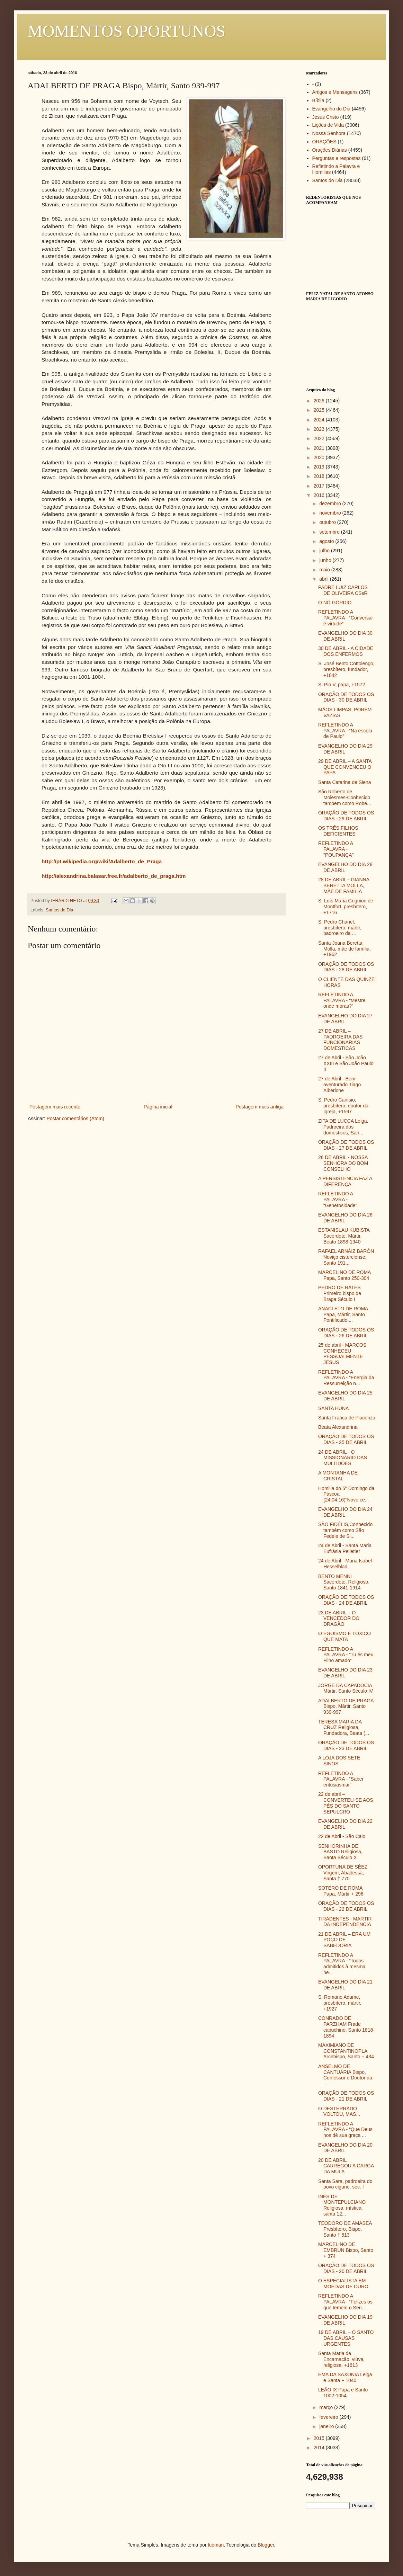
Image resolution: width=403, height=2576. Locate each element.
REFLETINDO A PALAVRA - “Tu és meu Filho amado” (345, 1655)
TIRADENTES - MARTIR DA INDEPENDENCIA (345, 1921)
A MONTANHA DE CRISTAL (338, 1475)
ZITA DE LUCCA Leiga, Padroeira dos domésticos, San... (343, 1126)
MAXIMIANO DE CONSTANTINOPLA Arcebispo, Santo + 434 (346, 2051)
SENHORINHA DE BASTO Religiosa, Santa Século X (340, 1852)
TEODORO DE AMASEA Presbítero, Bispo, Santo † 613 (345, 2229)
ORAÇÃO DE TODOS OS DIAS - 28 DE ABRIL (346, 967)
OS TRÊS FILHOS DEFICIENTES (338, 831)
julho (325, 550)
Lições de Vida (328, 125)
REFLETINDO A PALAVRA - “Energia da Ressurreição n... (346, 1378)
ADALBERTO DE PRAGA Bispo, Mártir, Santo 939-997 (346, 1706)
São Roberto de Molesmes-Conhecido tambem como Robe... (344, 797)
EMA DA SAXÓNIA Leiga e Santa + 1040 (345, 2377)
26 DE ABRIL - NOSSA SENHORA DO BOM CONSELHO (343, 1163)
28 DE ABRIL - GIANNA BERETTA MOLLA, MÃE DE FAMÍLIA (343, 885)
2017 (320, 486)
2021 (320, 448)
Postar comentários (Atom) (75, 1118)
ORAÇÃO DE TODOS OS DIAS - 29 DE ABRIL (346, 815)
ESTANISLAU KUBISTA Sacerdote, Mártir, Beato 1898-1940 (343, 1236)
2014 (320, 2447)
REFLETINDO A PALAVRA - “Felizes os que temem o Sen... (345, 2301)
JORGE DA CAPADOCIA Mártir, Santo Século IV (345, 1688)
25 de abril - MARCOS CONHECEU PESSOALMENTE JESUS (342, 1353)
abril (324, 579)
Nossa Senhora (329, 133)
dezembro (330, 503)
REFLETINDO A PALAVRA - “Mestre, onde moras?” (342, 1000)
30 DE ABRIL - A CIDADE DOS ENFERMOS (345, 651)
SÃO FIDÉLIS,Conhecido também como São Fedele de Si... (345, 1530)
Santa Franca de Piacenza (346, 1417)
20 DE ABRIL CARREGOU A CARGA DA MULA (346, 2166)
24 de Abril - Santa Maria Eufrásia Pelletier (344, 1548)
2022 (320, 438)
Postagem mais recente (54, 1106)
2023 (320, 429)
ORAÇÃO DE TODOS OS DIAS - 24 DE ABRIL (346, 1600)
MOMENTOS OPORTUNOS (126, 31)
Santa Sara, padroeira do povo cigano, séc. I (345, 2184)
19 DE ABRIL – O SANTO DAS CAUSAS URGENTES (346, 2338)
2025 (320, 410)
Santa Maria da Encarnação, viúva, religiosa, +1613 (341, 2359)
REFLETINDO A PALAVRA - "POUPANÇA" (335, 849)
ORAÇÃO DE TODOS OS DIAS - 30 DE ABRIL (346, 697)
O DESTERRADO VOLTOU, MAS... (339, 2111)
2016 (320, 495)
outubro (328, 522)
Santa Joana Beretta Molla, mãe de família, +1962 (344, 948)
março (326, 2407)
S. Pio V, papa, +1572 (341, 684)
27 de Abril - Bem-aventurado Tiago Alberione (339, 1084)
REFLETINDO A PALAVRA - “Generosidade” (337, 1199)
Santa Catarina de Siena (344, 782)
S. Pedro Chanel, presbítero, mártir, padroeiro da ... (339, 927)
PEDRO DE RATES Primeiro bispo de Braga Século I (339, 1293)
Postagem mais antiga (259, 1106)
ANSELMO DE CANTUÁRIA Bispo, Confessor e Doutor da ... (345, 2075)
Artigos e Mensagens (335, 92)
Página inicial (158, 1106)
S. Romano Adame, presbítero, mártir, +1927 (339, 2003)
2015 (320, 2438)
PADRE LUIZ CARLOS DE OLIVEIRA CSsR (343, 590)
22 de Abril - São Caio (341, 1836)
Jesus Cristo (325, 117)
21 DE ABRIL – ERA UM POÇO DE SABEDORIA (344, 1940)
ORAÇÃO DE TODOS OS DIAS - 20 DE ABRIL (346, 2268)
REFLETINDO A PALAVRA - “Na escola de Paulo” (345, 730)
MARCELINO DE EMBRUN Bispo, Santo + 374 (345, 2250)
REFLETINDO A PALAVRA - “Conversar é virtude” (345, 617)
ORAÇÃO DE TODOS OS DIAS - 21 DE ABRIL (346, 2096)
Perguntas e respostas (336, 158)
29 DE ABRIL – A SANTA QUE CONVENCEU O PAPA (344, 767)
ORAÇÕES (324, 141)
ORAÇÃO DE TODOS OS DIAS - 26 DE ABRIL (346, 1332)
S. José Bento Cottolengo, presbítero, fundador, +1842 (346, 669)
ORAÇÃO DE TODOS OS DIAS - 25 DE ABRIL (346, 1439)
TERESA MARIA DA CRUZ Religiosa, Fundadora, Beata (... (343, 1727)
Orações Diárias (329, 150)
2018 (320, 476)
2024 (320, 419)
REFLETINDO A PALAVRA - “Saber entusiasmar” (341, 1779)
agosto (327, 541)
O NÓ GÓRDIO (334, 602)
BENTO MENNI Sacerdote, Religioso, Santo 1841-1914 (343, 1582)
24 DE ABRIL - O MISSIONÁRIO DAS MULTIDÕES (342, 1458)
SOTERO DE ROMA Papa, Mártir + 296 (341, 1891)
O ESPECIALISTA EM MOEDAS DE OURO (343, 2283)
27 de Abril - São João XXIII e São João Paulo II (346, 1063)
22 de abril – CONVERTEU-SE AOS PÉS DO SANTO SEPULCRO (345, 1802)
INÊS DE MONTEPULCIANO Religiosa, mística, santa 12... (342, 2205)
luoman (216, 2545)
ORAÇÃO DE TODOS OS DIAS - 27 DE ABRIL (346, 1145)
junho (325, 560)
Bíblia (318, 100)
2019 (320, 467)
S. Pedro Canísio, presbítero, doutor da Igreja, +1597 (343, 1105)
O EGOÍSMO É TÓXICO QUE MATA (344, 1636)
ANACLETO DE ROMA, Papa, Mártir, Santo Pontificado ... (343, 1314)
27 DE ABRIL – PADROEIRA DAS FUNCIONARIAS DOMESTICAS (340, 1039)
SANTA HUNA (333, 1408)
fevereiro (329, 2417)
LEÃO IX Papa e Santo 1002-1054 (343, 2392)
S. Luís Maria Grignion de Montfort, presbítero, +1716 (345, 906)
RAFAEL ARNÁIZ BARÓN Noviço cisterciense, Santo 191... (346, 1257)
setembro (330, 532)
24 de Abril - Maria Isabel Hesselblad (345, 1563)
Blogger (266, 2545)
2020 (320, 457)
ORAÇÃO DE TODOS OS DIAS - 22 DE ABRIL (346, 1906)
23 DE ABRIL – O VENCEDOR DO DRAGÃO (338, 1618)
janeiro (327, 2426)
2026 (320, 400)
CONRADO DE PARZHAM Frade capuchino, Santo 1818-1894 (346, 2026)
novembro (330, 513)
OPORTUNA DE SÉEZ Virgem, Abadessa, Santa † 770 (342, 1872)
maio (325, 569)
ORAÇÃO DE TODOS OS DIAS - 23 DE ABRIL (346, 1745)
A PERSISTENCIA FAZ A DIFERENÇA (345, 1181)
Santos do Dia (59, 910)
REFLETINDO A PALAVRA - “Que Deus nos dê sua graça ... (345, 2129)
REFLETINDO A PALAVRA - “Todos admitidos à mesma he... (341, 1963)
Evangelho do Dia (331, 109)
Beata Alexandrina (338, 1427)
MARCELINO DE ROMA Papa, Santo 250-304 (344, 1275)
